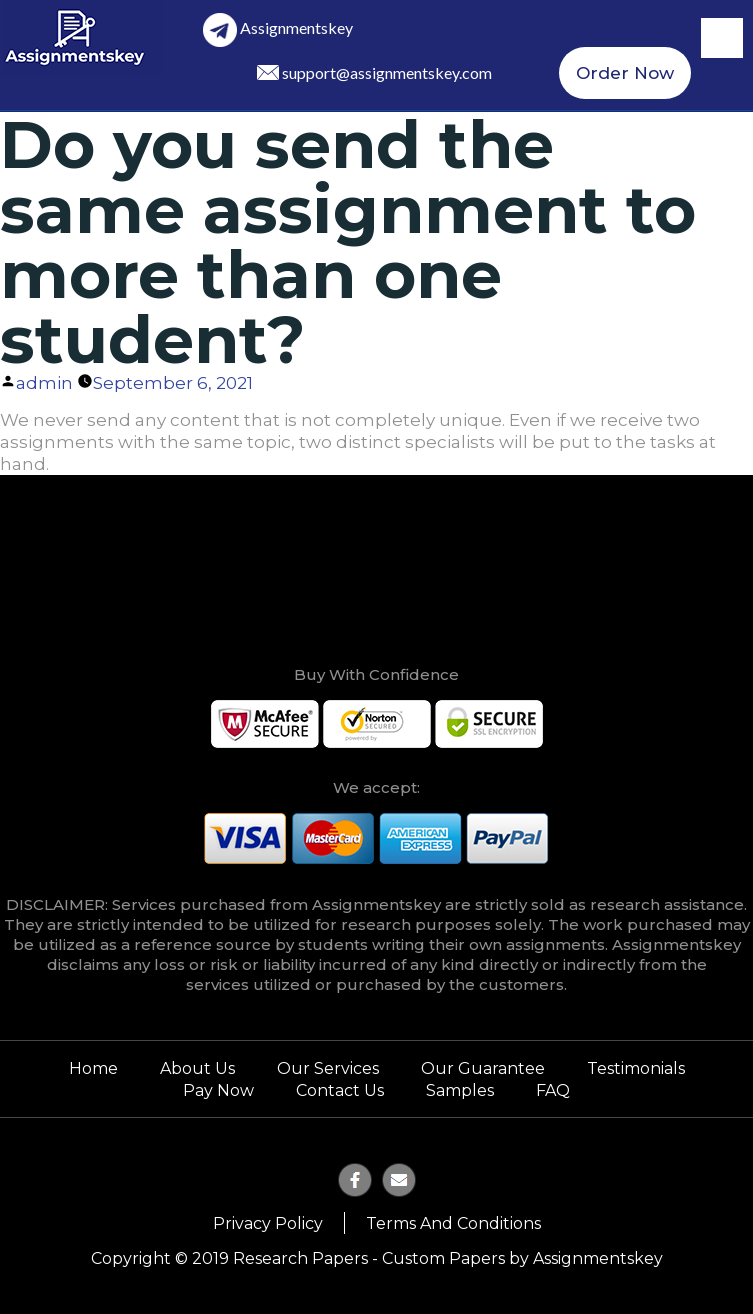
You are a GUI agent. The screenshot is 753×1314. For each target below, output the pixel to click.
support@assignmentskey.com (387, 72)
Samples (460, 1090)
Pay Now (218, 1090)
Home (93, 1068)
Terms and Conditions (453, 1223)
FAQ (553, 1090)
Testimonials (636, 1068)
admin (44, 383)
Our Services (328, 1068)
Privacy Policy (268, 1223)
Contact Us (340, 1090)
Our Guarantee (483, 1068)
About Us (197, 1068)
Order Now (625, 73)
